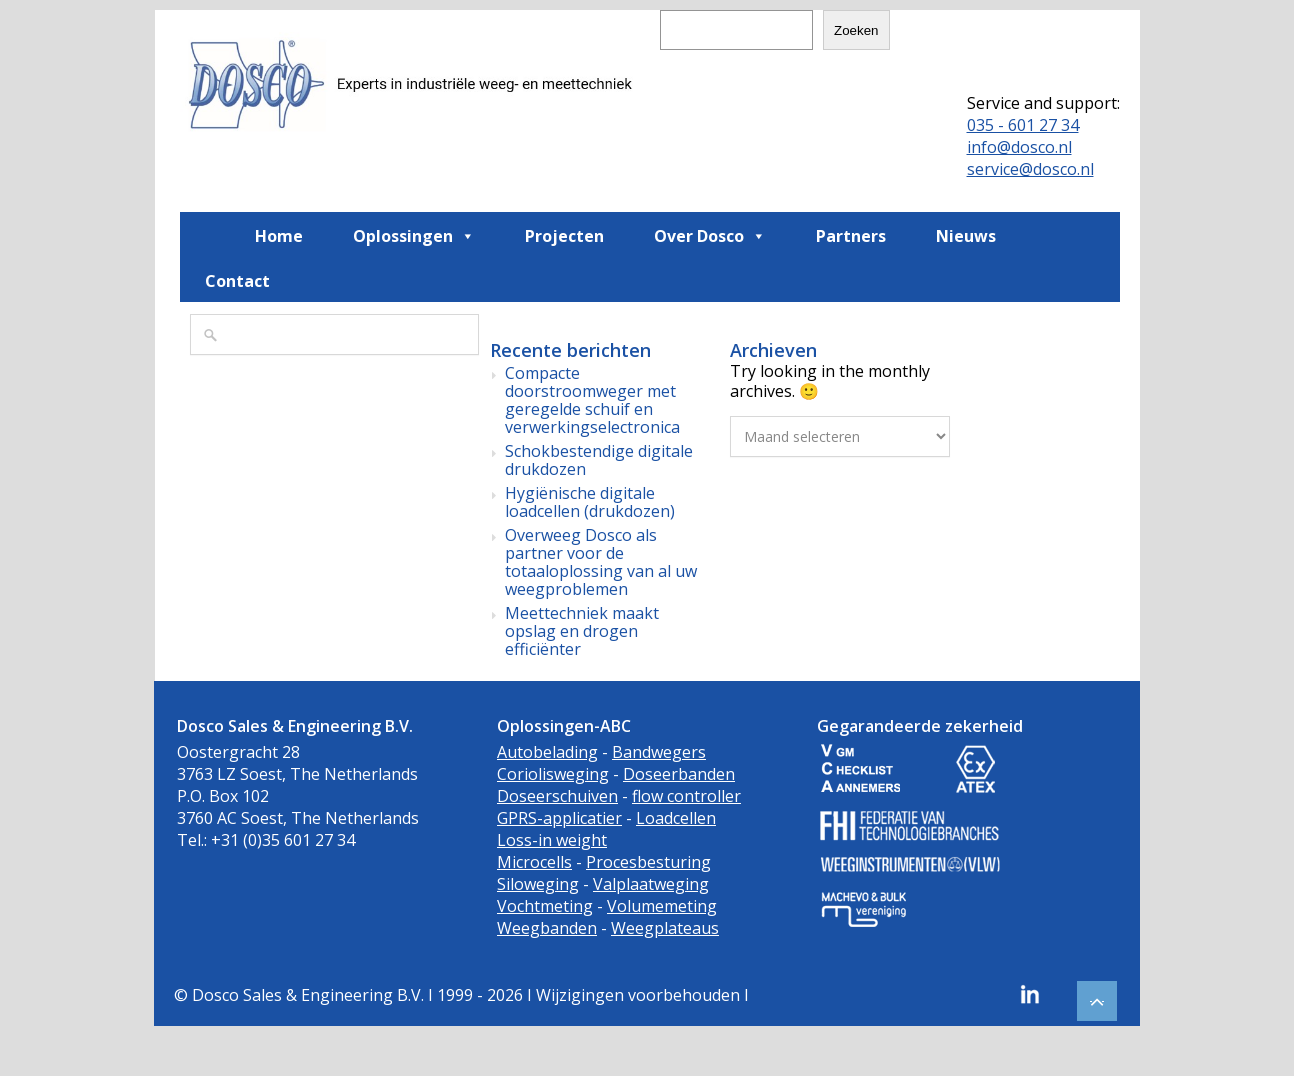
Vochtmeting (545, 906)
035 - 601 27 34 (1023, 125)
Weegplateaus (665, 928)
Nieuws (966, 236)
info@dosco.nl (1019, 147)
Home (279, 236)
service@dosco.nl (1030, 169)
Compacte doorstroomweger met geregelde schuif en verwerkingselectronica (592, 400)
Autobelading (547, 752)
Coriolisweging (553, 774)
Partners (851, 236)
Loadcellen (676, 818)
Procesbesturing (648, 862)
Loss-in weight (552, 840)
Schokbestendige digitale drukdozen (599, 460)
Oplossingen (414, 235)
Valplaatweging (651, 884)
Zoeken (856, 30)
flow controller (686, 796)
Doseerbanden (679, 774)
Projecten (564, 236)
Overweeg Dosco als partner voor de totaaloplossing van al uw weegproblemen (601, 562)
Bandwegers (659, 752)
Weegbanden (547, 928)
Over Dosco (710, 235)
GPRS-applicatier (559, 818)
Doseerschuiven (557, 796)
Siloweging (538, 884)
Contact (237, 281)
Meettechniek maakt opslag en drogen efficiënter (582, 631)
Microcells (534, 862)
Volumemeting (662, 906)
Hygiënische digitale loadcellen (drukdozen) (590, 502)
